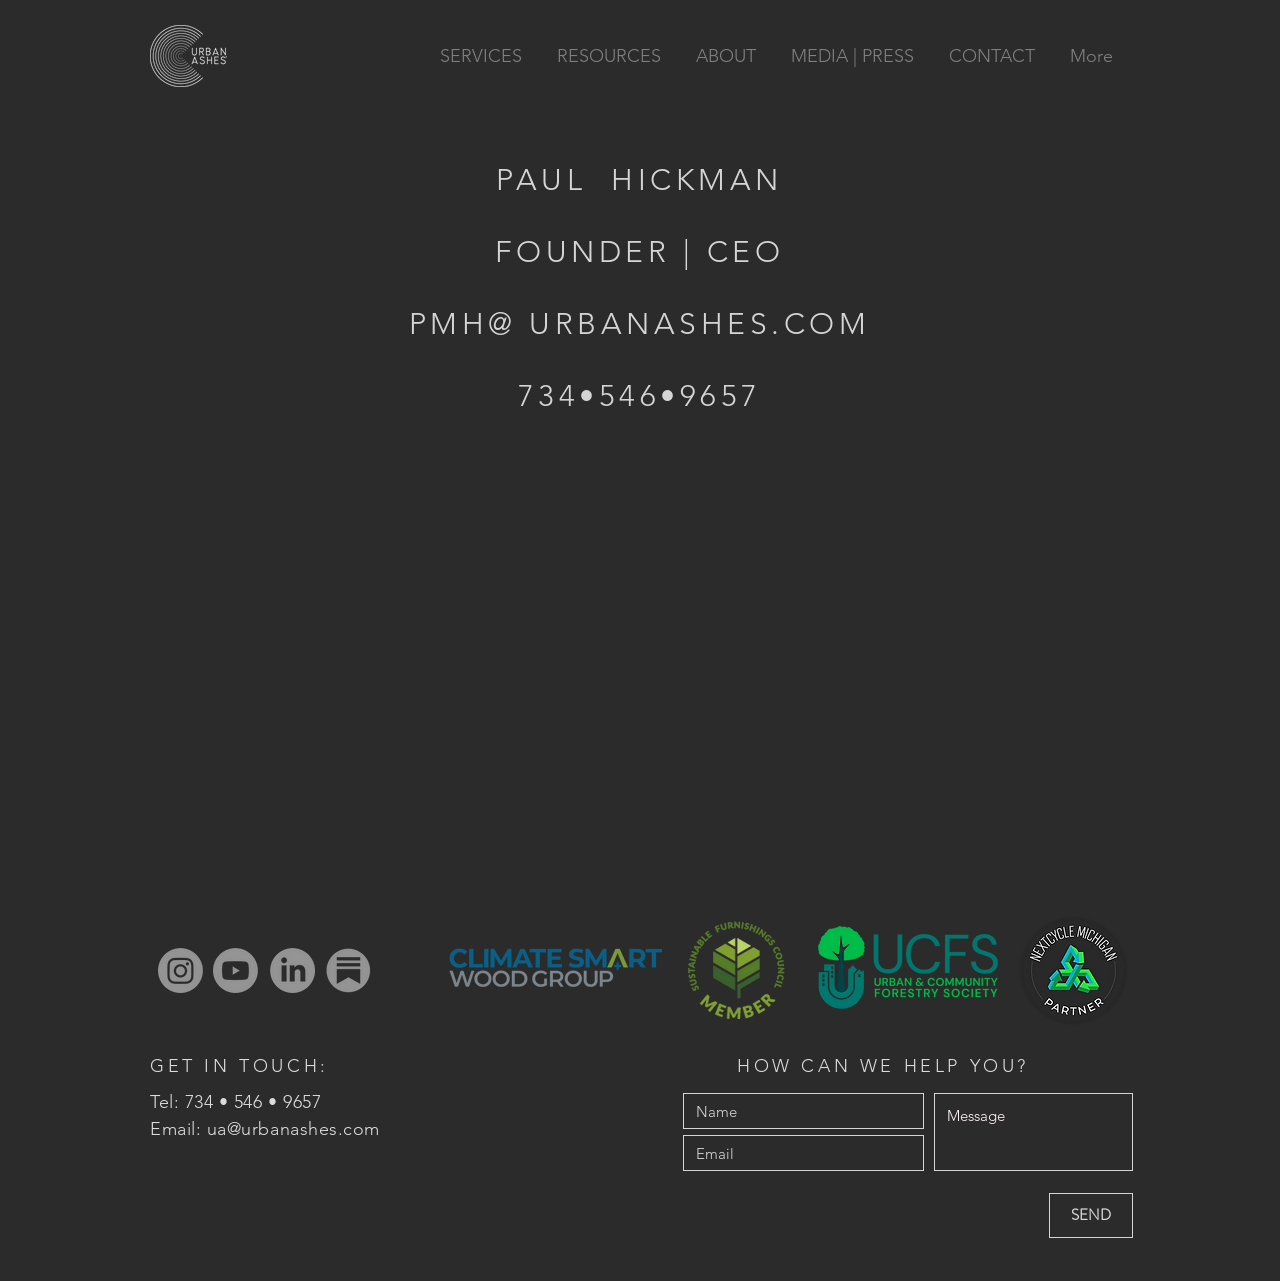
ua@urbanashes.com (293, 1129)
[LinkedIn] (292, 970)
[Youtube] (235, 970)
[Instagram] (180, 970)
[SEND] (1091, 1215)
